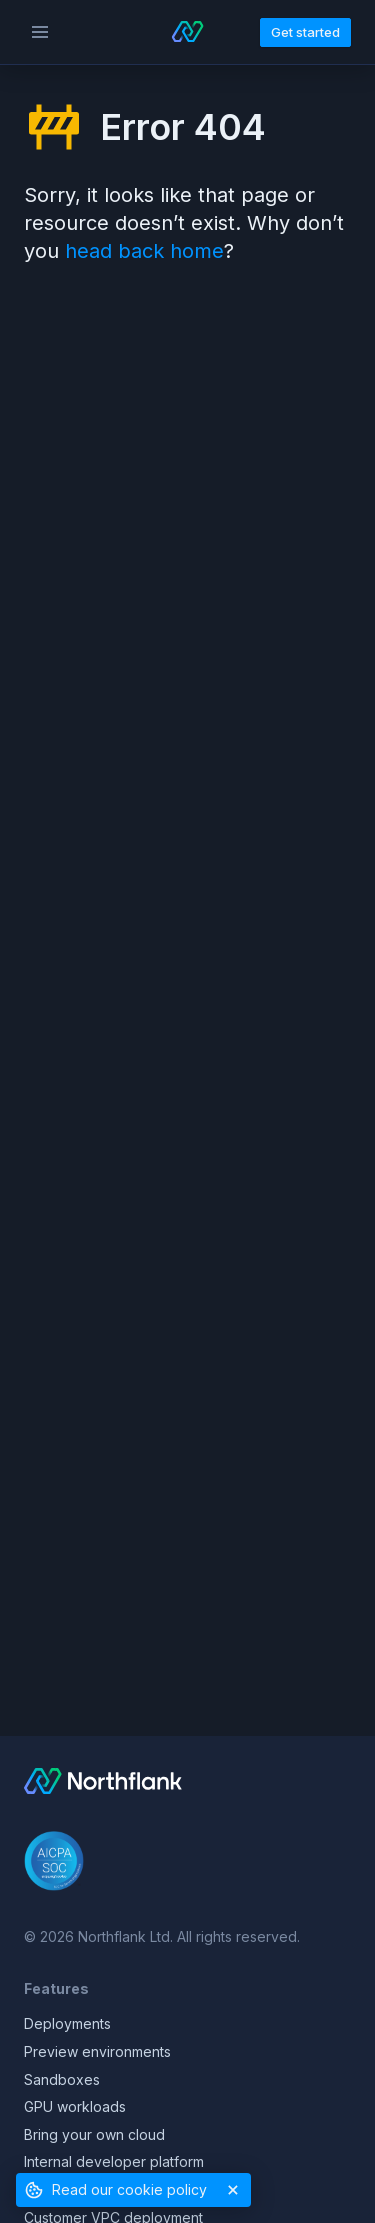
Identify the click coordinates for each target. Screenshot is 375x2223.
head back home (144, 251)
